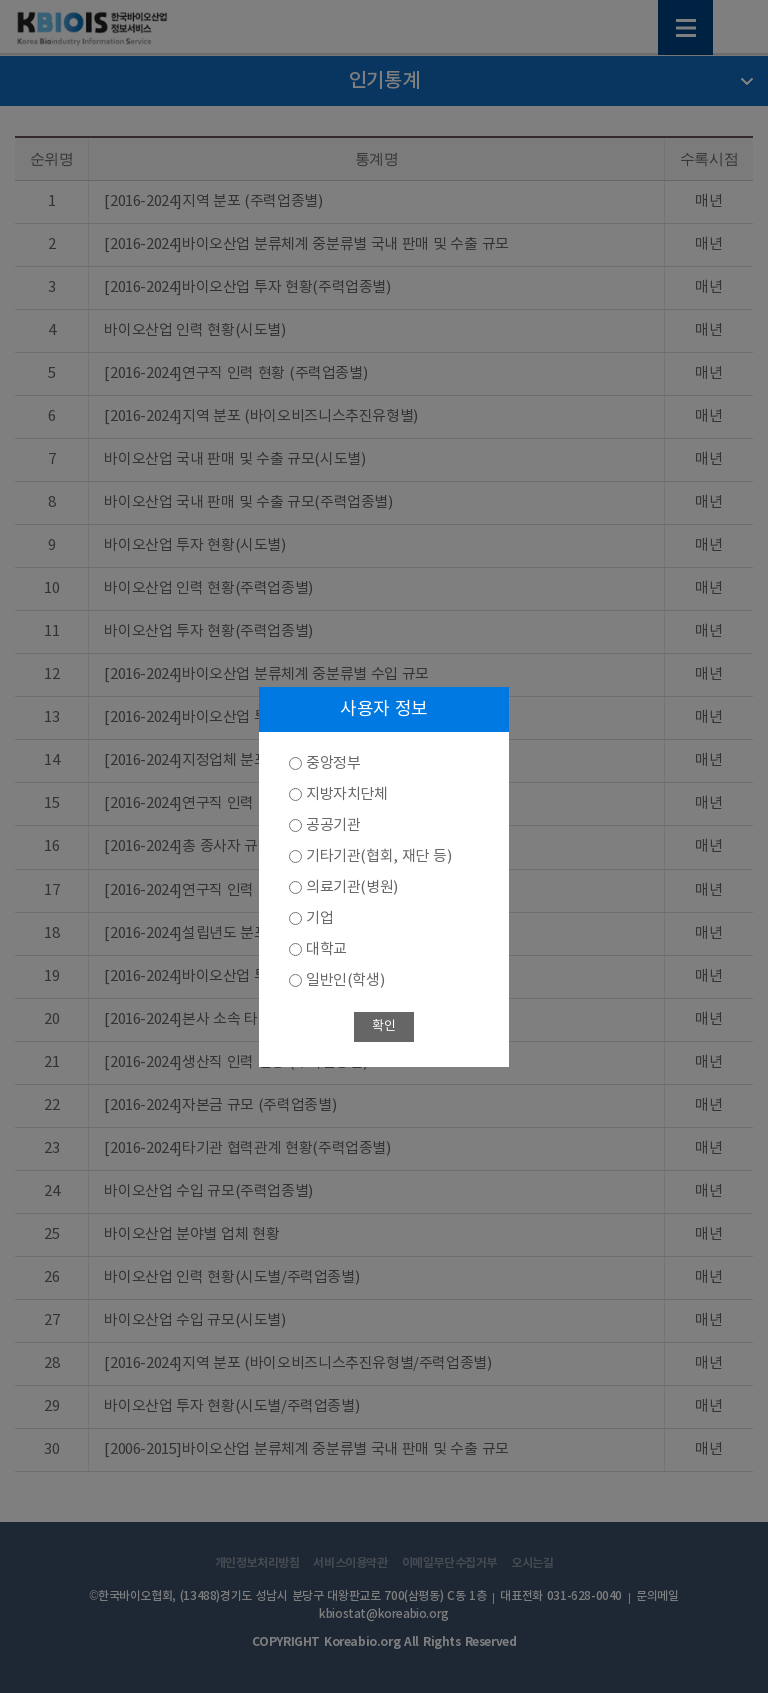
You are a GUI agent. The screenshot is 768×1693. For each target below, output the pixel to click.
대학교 (326, 949)
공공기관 (333, 825)
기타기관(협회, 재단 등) (378, 856)
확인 (383, 1026)
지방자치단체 (347, 794)
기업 (319, 918)
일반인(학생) (345, 980)
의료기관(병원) (352, 887)
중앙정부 (333, 763)
